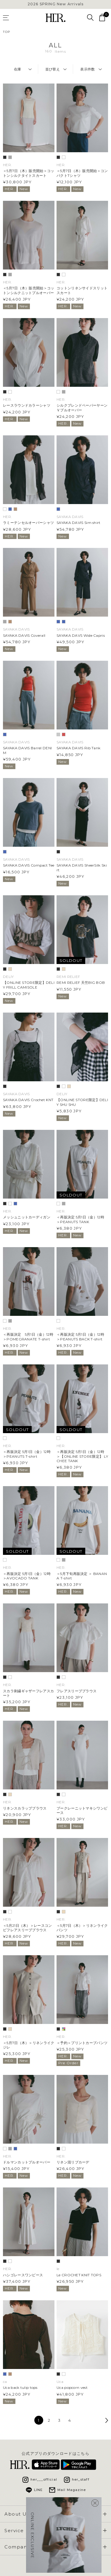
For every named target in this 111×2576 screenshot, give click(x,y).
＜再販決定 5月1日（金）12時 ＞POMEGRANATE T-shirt (28, 1336)
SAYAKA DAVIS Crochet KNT (28, 1100)
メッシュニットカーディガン (26, 1217)
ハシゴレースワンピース (23, 2275)
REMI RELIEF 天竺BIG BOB (81, 982)
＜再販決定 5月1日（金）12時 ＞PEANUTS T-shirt (27, 1453)
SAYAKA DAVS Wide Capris (81, 635)
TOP (6, 32)
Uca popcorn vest (72, 2387)
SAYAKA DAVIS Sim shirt (79, 522)
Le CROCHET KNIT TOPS (79, 2275)
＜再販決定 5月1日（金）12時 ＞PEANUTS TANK (80, 1219)
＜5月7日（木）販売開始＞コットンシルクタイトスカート (28, 173)
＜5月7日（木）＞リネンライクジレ (28, 2045)
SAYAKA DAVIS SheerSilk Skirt (82, 867)
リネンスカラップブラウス (25, 1808)
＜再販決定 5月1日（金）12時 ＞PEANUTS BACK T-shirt (80, 1336)
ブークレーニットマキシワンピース (82, 1810)
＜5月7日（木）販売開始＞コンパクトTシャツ (82, 173)
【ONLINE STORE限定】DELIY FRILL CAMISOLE (28, 984)
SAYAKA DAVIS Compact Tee (28, 865)
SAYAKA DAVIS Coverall (24, 635)
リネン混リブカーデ (73, 2162)
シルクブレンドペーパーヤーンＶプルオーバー (82, 407)
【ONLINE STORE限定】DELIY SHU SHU (82, 1102)
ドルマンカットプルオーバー (26, 2162)
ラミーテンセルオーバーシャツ (28, 522)
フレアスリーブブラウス (76, 1691)
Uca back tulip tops (20, 2387)
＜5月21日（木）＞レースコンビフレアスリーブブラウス (27, 1927)
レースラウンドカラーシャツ (26, 405)
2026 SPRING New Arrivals (56, 4)
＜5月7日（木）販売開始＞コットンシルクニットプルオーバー (28, 290)
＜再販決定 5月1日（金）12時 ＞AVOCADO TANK (27, 1575)
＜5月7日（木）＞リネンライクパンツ (82, 1927)
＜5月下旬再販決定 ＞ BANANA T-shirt (82, 1575)
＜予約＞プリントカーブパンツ (82, 2043)
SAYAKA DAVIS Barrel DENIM (27, 750)
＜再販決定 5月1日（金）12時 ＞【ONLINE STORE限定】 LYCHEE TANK (82, 1456)
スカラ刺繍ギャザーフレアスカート (28, 1693)
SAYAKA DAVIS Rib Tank (78, 748)
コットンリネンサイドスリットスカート (82, 290)
